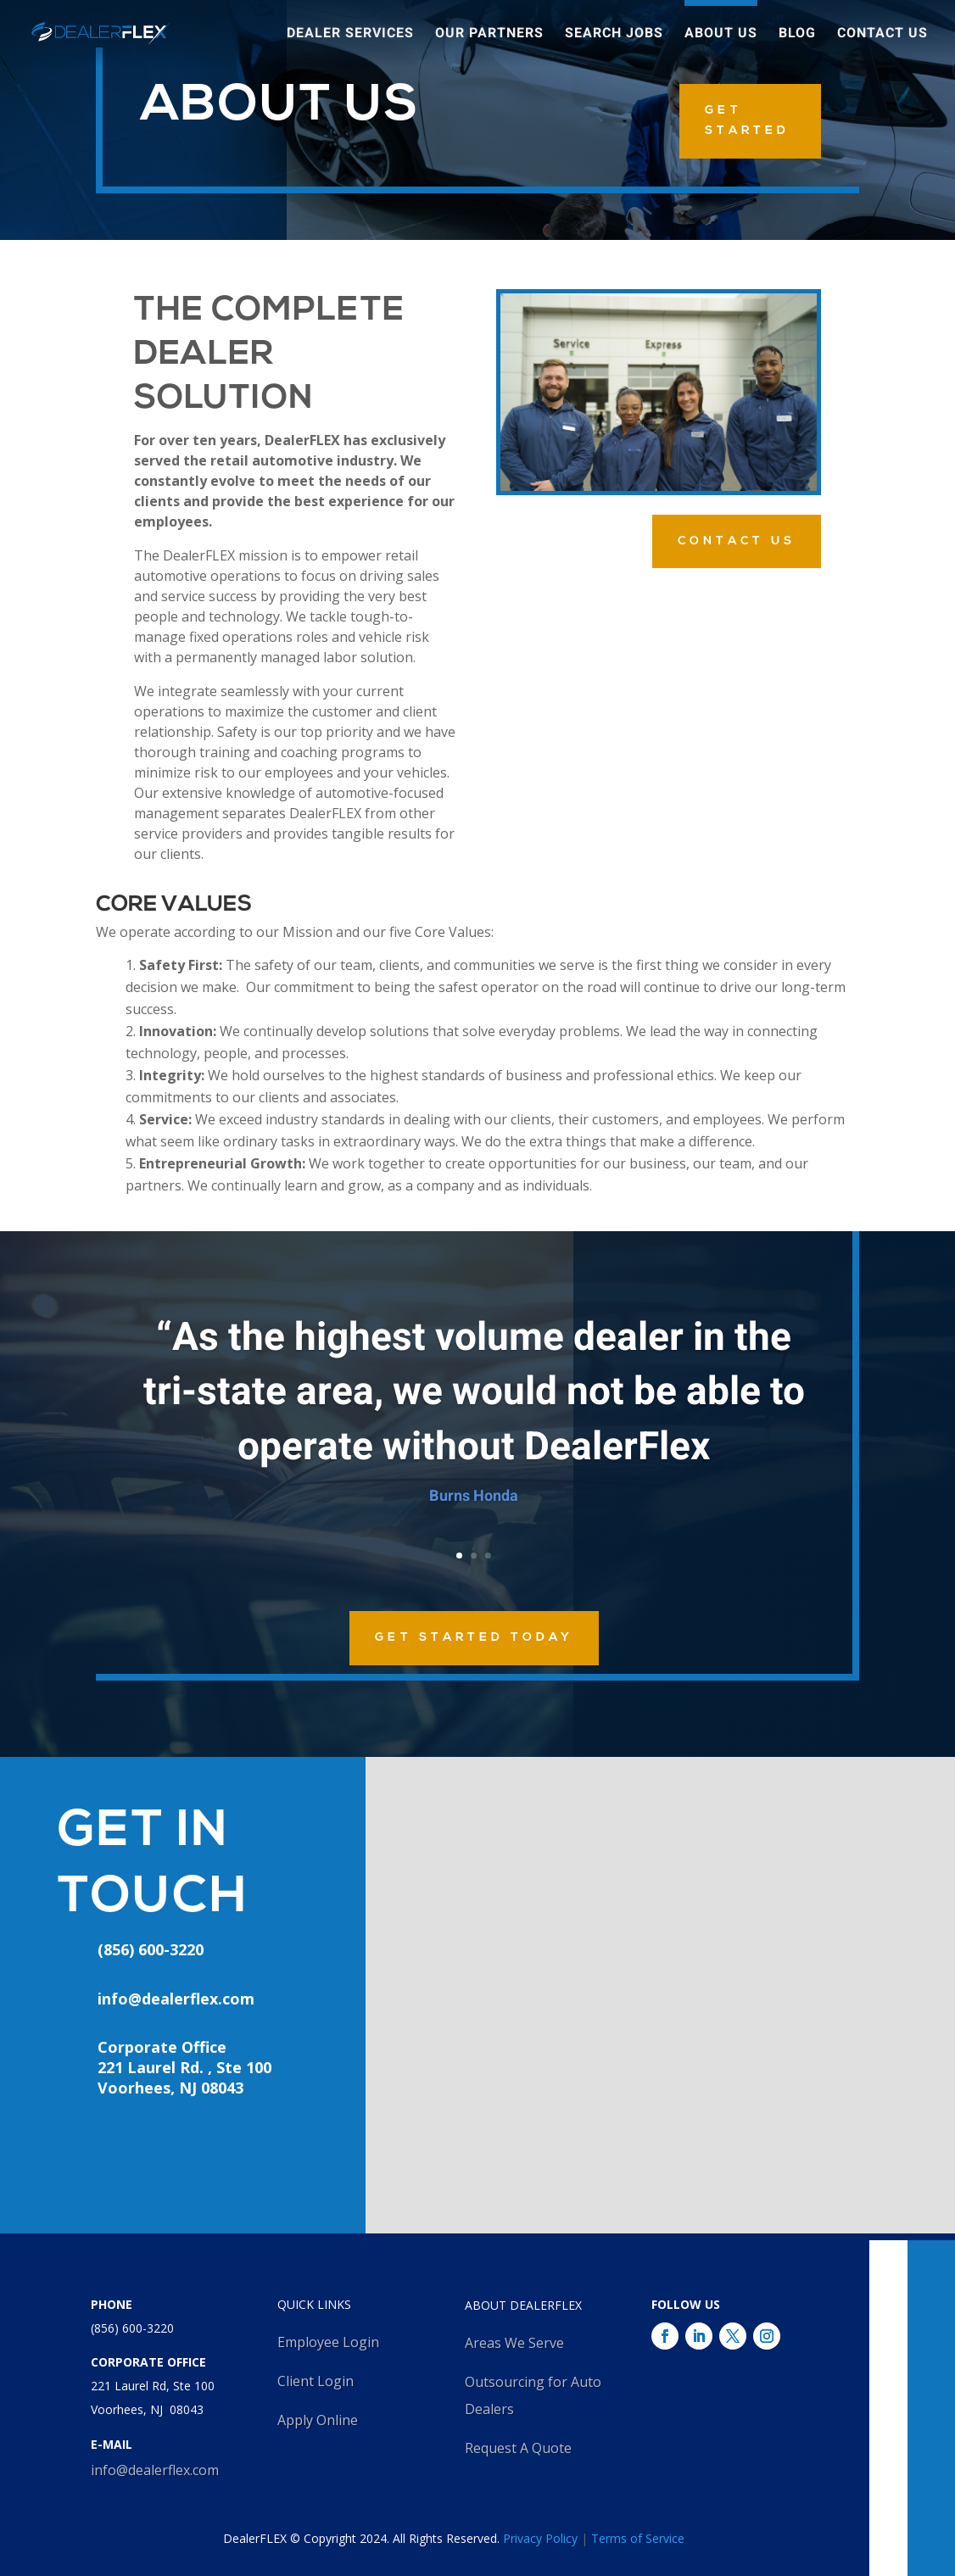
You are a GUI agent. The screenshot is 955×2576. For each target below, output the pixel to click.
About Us (720, 36)
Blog (797, 36)
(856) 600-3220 (132, 2328)
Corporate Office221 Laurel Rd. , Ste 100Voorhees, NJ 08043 (184, 2067)
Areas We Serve (514, 2342)
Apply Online (317, 2420)
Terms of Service (637, 2538)
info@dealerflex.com (176, 1998)
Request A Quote (518, 2448)
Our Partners (489, 36)
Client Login (315, 2381)
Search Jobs (614, 36)
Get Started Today (474, 1637)
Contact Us (882, 36)
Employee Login (328, 2342)
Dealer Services (350, 36)
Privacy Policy (540, 2538)
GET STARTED (747, 120)
